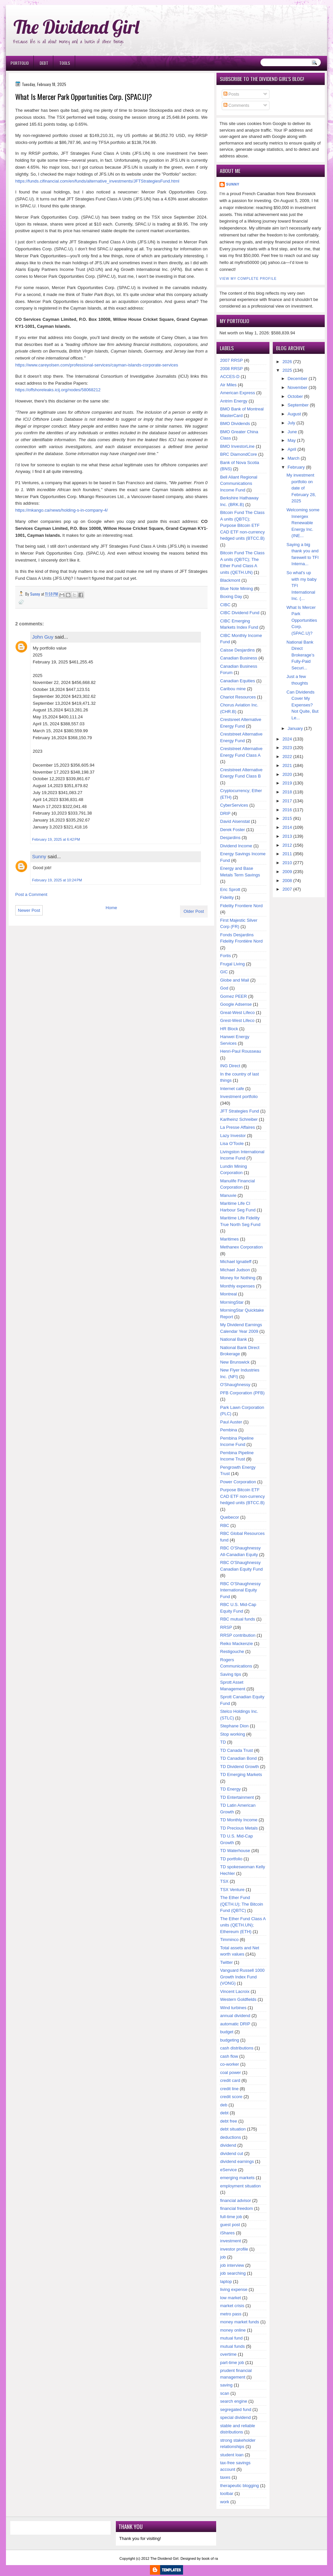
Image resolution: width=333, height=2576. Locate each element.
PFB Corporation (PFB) (242, 1392)
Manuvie (228, 1195)
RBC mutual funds (237, 1619)
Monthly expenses (237, 1286)
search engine (233, 2401)
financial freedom (236, 2208)
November (298, 387)
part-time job (232, 2362)
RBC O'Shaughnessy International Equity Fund (240, 1590)
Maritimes (229, 1239)
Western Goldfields (238, 1999)
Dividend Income (236, 845)
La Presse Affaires (237, 1127)
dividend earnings (237, 2161)
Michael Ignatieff (235, 1261)
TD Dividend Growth (239, 1766)
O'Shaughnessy (235, 1384)
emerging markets (237, 2177)
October (295, 396)
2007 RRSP (231, 360)
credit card (230, 2080)
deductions (230, 2137)
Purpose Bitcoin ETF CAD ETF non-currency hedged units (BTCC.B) (242, 1496)
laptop (226, 2281)
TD (223, 1742)
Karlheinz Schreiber (239, 1119)
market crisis (232, 2305)
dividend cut (231, 2153)
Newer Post (29, 910)
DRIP (225, 813)
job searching (233, 2273)
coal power (230, 2072)
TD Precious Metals (239, 1828)
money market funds (239, 2321)
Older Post (194, 911)
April (292, 449)
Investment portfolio (239, 1096)
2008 (287, 880)
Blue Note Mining (236, 588)
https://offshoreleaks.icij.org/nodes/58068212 (58, 389)
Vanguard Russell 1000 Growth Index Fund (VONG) (242, 1977)
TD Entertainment (237, 1797)
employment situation (240, 2185)
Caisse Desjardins (237, 650)
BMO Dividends (235, 423)
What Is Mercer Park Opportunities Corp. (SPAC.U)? (302, 620)
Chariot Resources (238, 697)
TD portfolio (231, 1858)
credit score (231, 2096)
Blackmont (230, 580)
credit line (229, 2088)
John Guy (42, 637)
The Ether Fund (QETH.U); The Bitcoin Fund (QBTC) (241, 1904)
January (295, 728)
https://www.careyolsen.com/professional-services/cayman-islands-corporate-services (96, 364)
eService (228, 2169)
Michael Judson (235, 1269)
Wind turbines (233, 2007)
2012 (287, 845)
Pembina (228, 1429)
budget (226, 2031)
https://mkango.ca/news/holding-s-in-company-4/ (61, 510)
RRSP (226, 1627)
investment (230, 2240)
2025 (287, 370)
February (296, 467)
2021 (287, 765)
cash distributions (236, 2048)
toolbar (226, 2493)
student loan (232, 2454)
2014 (287, 827)
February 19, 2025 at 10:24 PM (57, 880)
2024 (287, 739)
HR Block (229, 1028)
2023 (287, 747)
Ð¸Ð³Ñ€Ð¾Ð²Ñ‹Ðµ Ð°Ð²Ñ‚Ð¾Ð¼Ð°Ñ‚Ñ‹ (74, 3)
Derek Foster (232, 829)
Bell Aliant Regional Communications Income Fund (238, 483)
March (294, 458)
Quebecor (229, 1517)
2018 (287, 791)
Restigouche (232, 1651)
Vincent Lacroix (235, 1991)
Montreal (228, 1293)
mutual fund (231, 2338)
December (298, 378)
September (298, 404)
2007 (287, 889)
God (224, 988)
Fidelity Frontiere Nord (241, 905)
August (294, 413)
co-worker (229, 2064)
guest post (230, 2224)
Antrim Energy (233, 401)
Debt (44, 63)
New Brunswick (235, 1362)
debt (224, 2112)
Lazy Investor (233, 1135)
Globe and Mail (234, 980)
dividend (228, 2145)
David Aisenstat (235, 821)
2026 (287, 361)
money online (233, 2330)
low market (230, 2297)
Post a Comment (31, 894)
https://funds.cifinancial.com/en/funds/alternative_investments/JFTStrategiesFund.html (97, 181)
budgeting (229, 2040)
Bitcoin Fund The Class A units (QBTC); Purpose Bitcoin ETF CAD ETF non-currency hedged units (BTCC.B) (242, 525)
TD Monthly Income (239, 1819)
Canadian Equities (237, 680)
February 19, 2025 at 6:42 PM (56, 839)
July (291, 422)
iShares (227, 2232)
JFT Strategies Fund (239, 1111)
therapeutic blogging (239, 2485)
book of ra (210, 2558)
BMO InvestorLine (237, 446)
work (224, 2501)
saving (226, 2385)
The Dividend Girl (76, 26)
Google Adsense (236, 1004)
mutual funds (232, 2346)
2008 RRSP (231, 368)
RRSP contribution (238, 1635)
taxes (225, 2477)
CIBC (225, 604)
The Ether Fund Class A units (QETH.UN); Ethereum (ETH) (242, 1925)
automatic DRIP (235, 2023)
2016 (287, 809)
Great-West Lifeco (237, 1012)
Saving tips (230, 1674)
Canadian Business (238, 657)
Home (111, 907)
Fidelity (227, 897)
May (292, 440)
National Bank (233, 1339)
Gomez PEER (233, 996)
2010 (287, 862)
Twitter (226, 1962)
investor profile (234, 2249)
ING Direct (230, 1065)
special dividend (235, 2417)
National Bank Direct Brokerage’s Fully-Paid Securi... (300, 655)
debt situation (233, 2129)
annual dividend (235, 2015)
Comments (236, 105)
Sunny (39, 856)
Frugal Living (232, 963)
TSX (224, 1881)
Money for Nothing (237, 1277)
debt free (228, 2121)
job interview (232, 2265)
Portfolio (20, 63)
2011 (287, 853)
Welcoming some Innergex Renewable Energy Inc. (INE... (303, 522)
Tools (64, 63)
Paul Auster (231, 1421)
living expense (233, 2289)
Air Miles (228, 384)
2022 (287, 756)
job (223, 2257)
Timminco (229, 1939)
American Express (237, 392)
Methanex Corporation (241, 1247)
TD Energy (230, 1789)
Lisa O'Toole (232, 1143)
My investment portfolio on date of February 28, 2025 (301, 488)
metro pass (230, 2313)
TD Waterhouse (235, 1850)
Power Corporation (238, 1481)
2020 (287, 774)
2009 (287, 871)
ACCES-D (230, 376)
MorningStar (232, 1302)
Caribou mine (233, 688)
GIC (224, 971)
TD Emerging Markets (241, 1774)
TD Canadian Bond (238, 1758)
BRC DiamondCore (238, 454)
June (292, 431)
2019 (287, 783)
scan (224, 2393)
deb (223, 2104)
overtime (228, 2354)
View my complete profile (248, 278)
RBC (224, 1525)
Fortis (225, 955)
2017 (287, 800)
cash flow (229, 2056)
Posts (231, 94)
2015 (287, 818)
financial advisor (235, 2200)
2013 (287, 836)
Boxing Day (231, 596)
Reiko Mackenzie (236, 1643)
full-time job (231, 2216)
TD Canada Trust (236, 1750)
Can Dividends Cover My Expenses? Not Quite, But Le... (303, 705)
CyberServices (234, 805)
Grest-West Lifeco (237, 1020)
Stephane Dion (234, 1725)
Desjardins (230, 837)
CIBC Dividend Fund (240, 612)
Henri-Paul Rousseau (240, 1051)
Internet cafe (232, 1088)
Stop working (232, 1734)
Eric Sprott (230, 889)
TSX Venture (232, 1889)
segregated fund (235, 2409)
